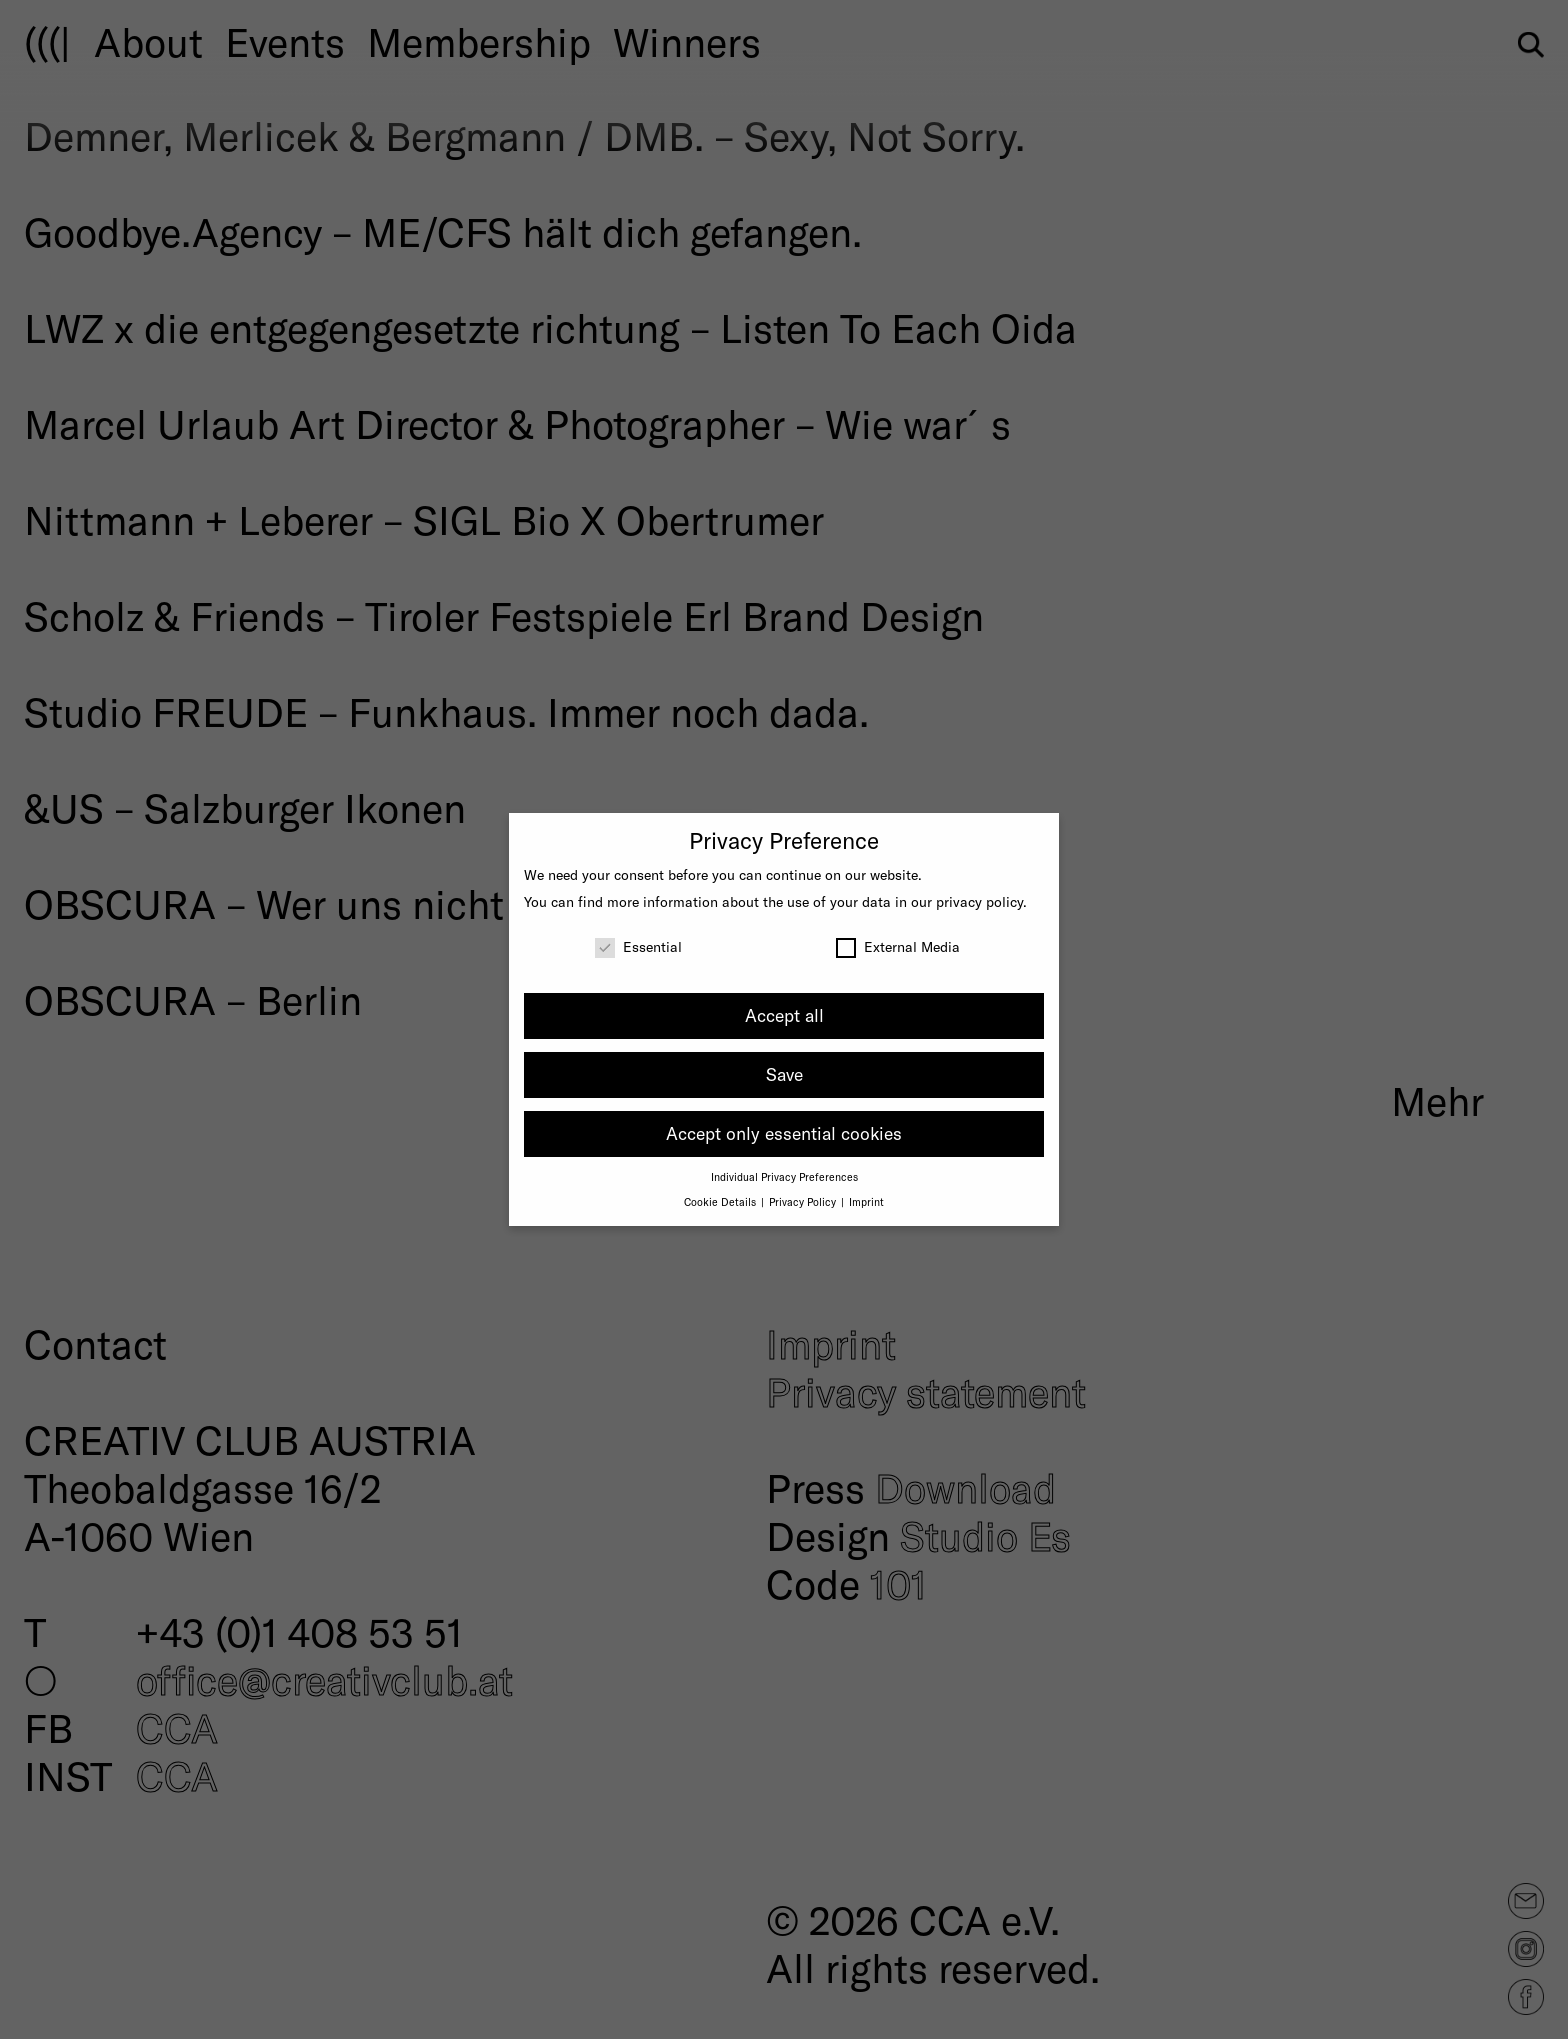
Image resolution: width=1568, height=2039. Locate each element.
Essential (638, 946)
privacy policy (979, 901)
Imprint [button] (866, 1201)
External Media (898, 946)
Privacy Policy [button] (804, 1201)
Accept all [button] (784, 1015)
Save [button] (784, 1074)
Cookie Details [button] (721, 1201)
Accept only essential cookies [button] (784, 1133)
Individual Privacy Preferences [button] (784, 1176)
